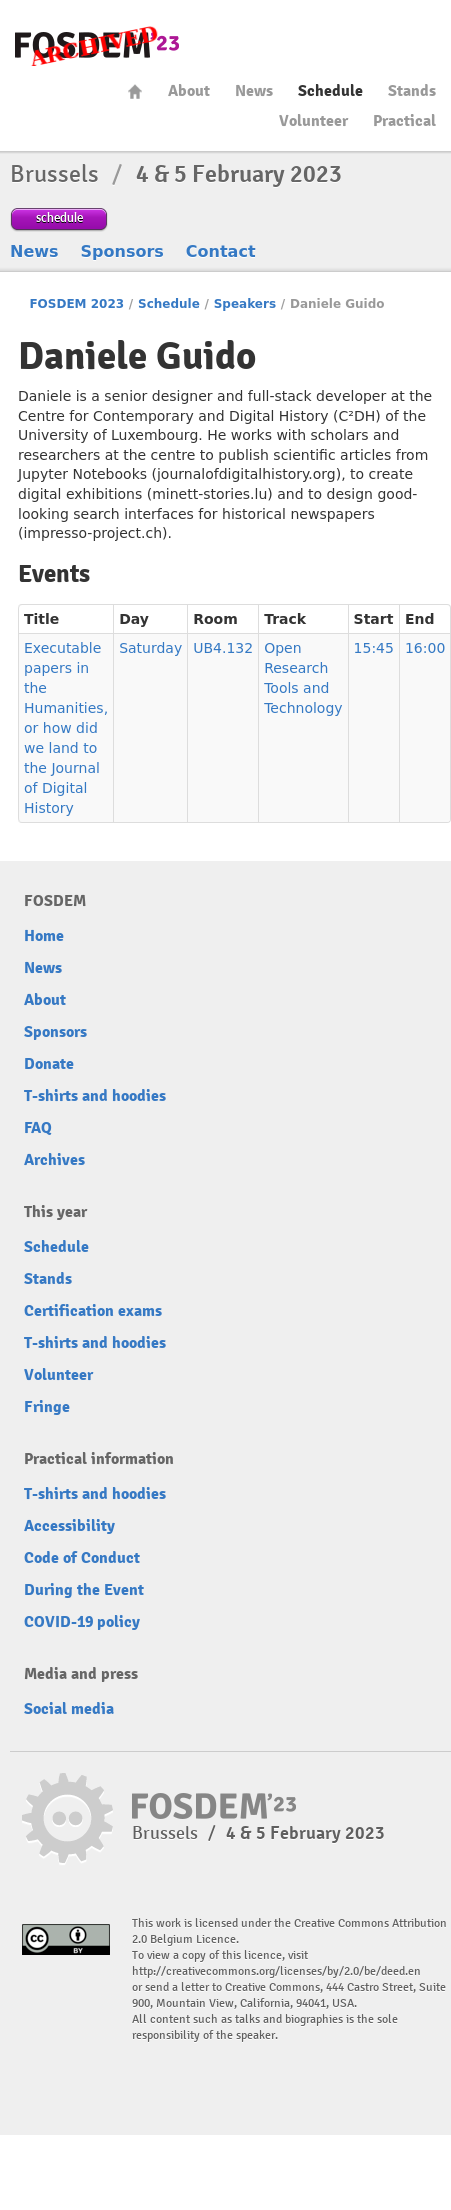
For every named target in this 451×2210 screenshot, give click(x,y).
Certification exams (93, 1311)
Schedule (330, 91)
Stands (412, 91)
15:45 (374, 648)
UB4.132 (223, 648)
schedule (59, 217)
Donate (49, 1064)
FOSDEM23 (97, 45)
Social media (69, 1709)
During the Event (84, 1590)
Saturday (150, 648)
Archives (54, 1160)
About (189, 91)
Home (135, 91)
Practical (404, 121)
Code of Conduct (82, 1558)
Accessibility (69, 1526)
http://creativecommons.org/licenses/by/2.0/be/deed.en (276, 1971)
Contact (221, 251)
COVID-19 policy (82, 1622)
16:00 (425, 648)
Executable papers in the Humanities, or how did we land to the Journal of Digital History (66, 728)
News (254, 91)
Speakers (245, 304)
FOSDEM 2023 (76, 304)
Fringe (47, 1407)
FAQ (38, 1128)
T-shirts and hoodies (95, 1096)
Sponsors (122, 251)
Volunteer (313, 121)
